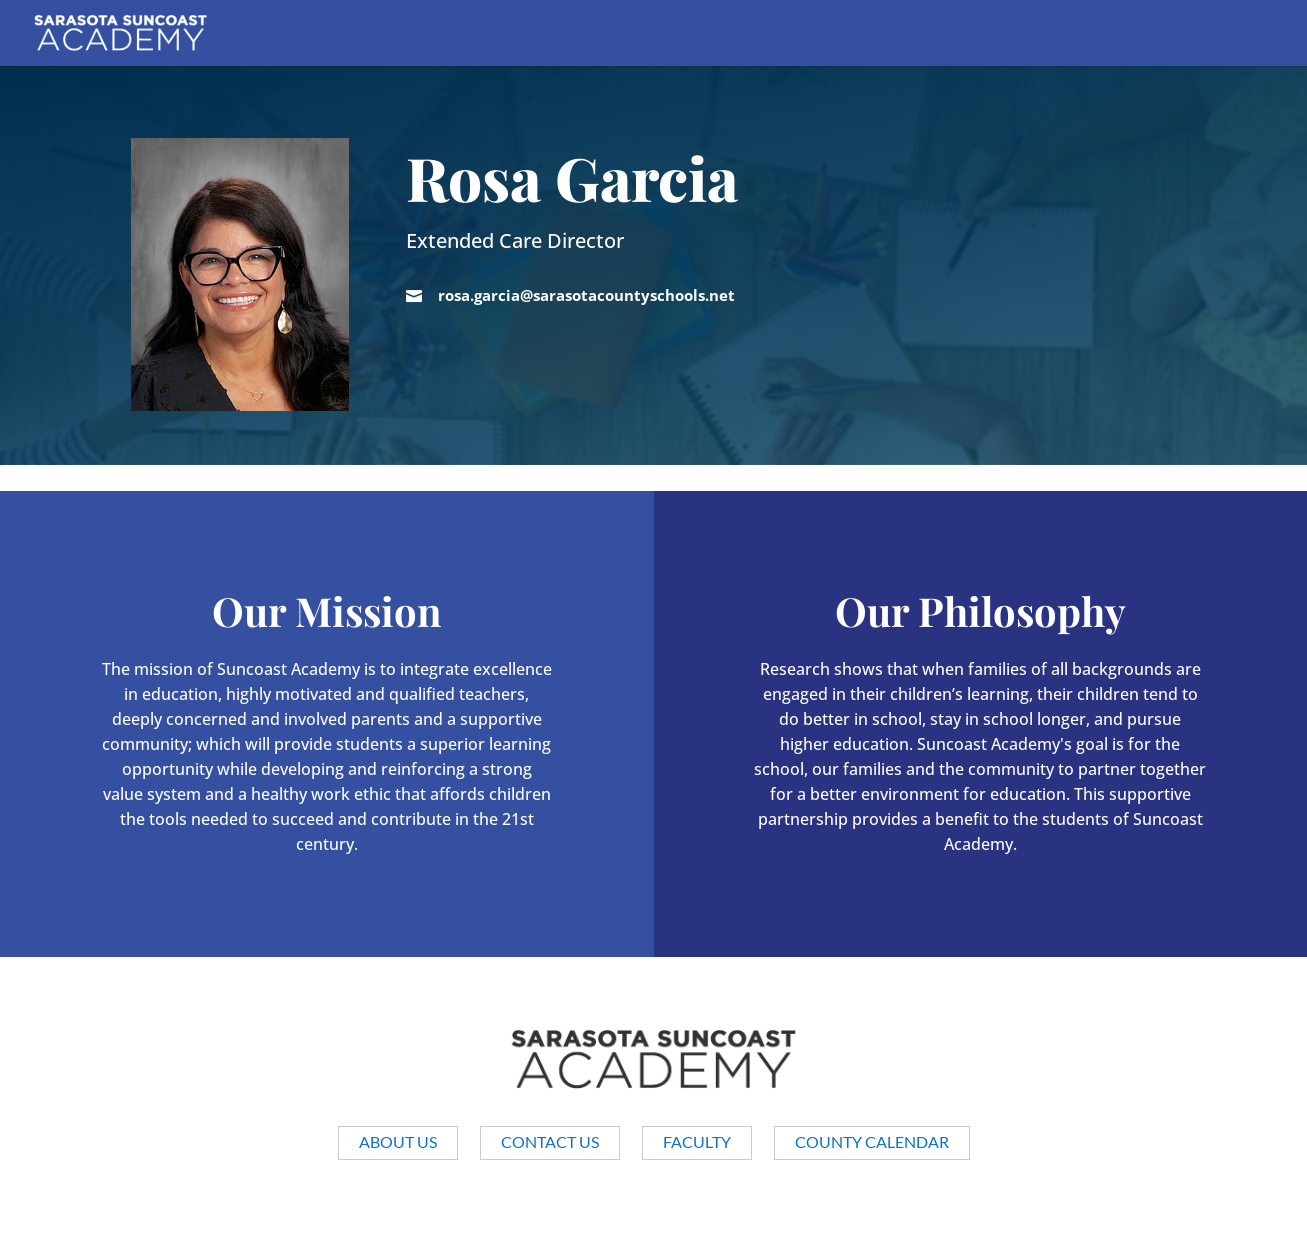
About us (398, 1141)
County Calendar (872, 1141)
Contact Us (550, 1141)
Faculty (697, 1141)
